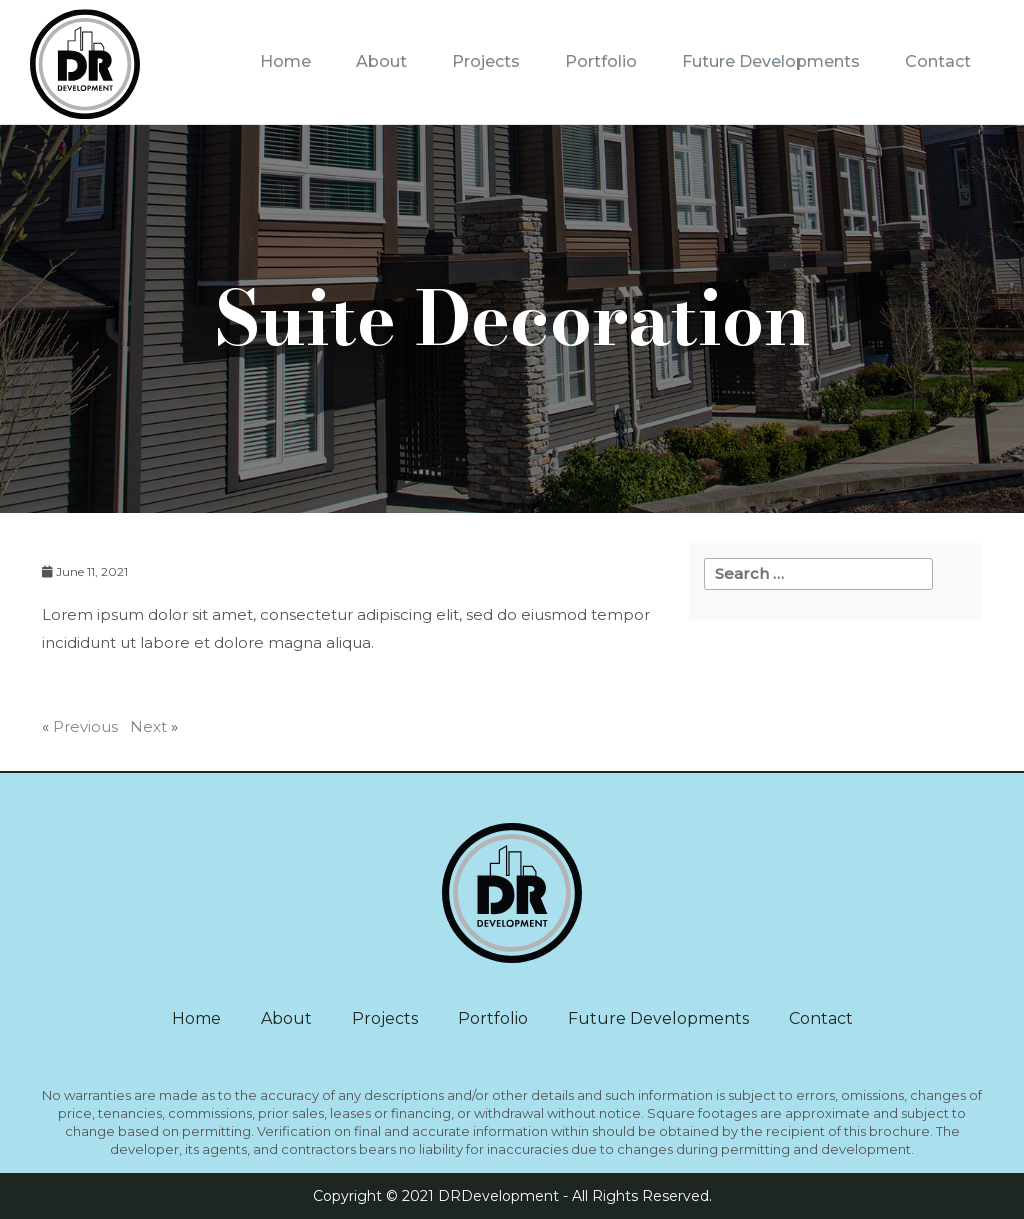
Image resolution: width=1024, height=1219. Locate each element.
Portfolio (601, 61)
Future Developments (771, 61)
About (381, 61)
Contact (938, 61)
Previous (85, 726)
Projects (486, 61)
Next (148, 726)
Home (285, 61)
